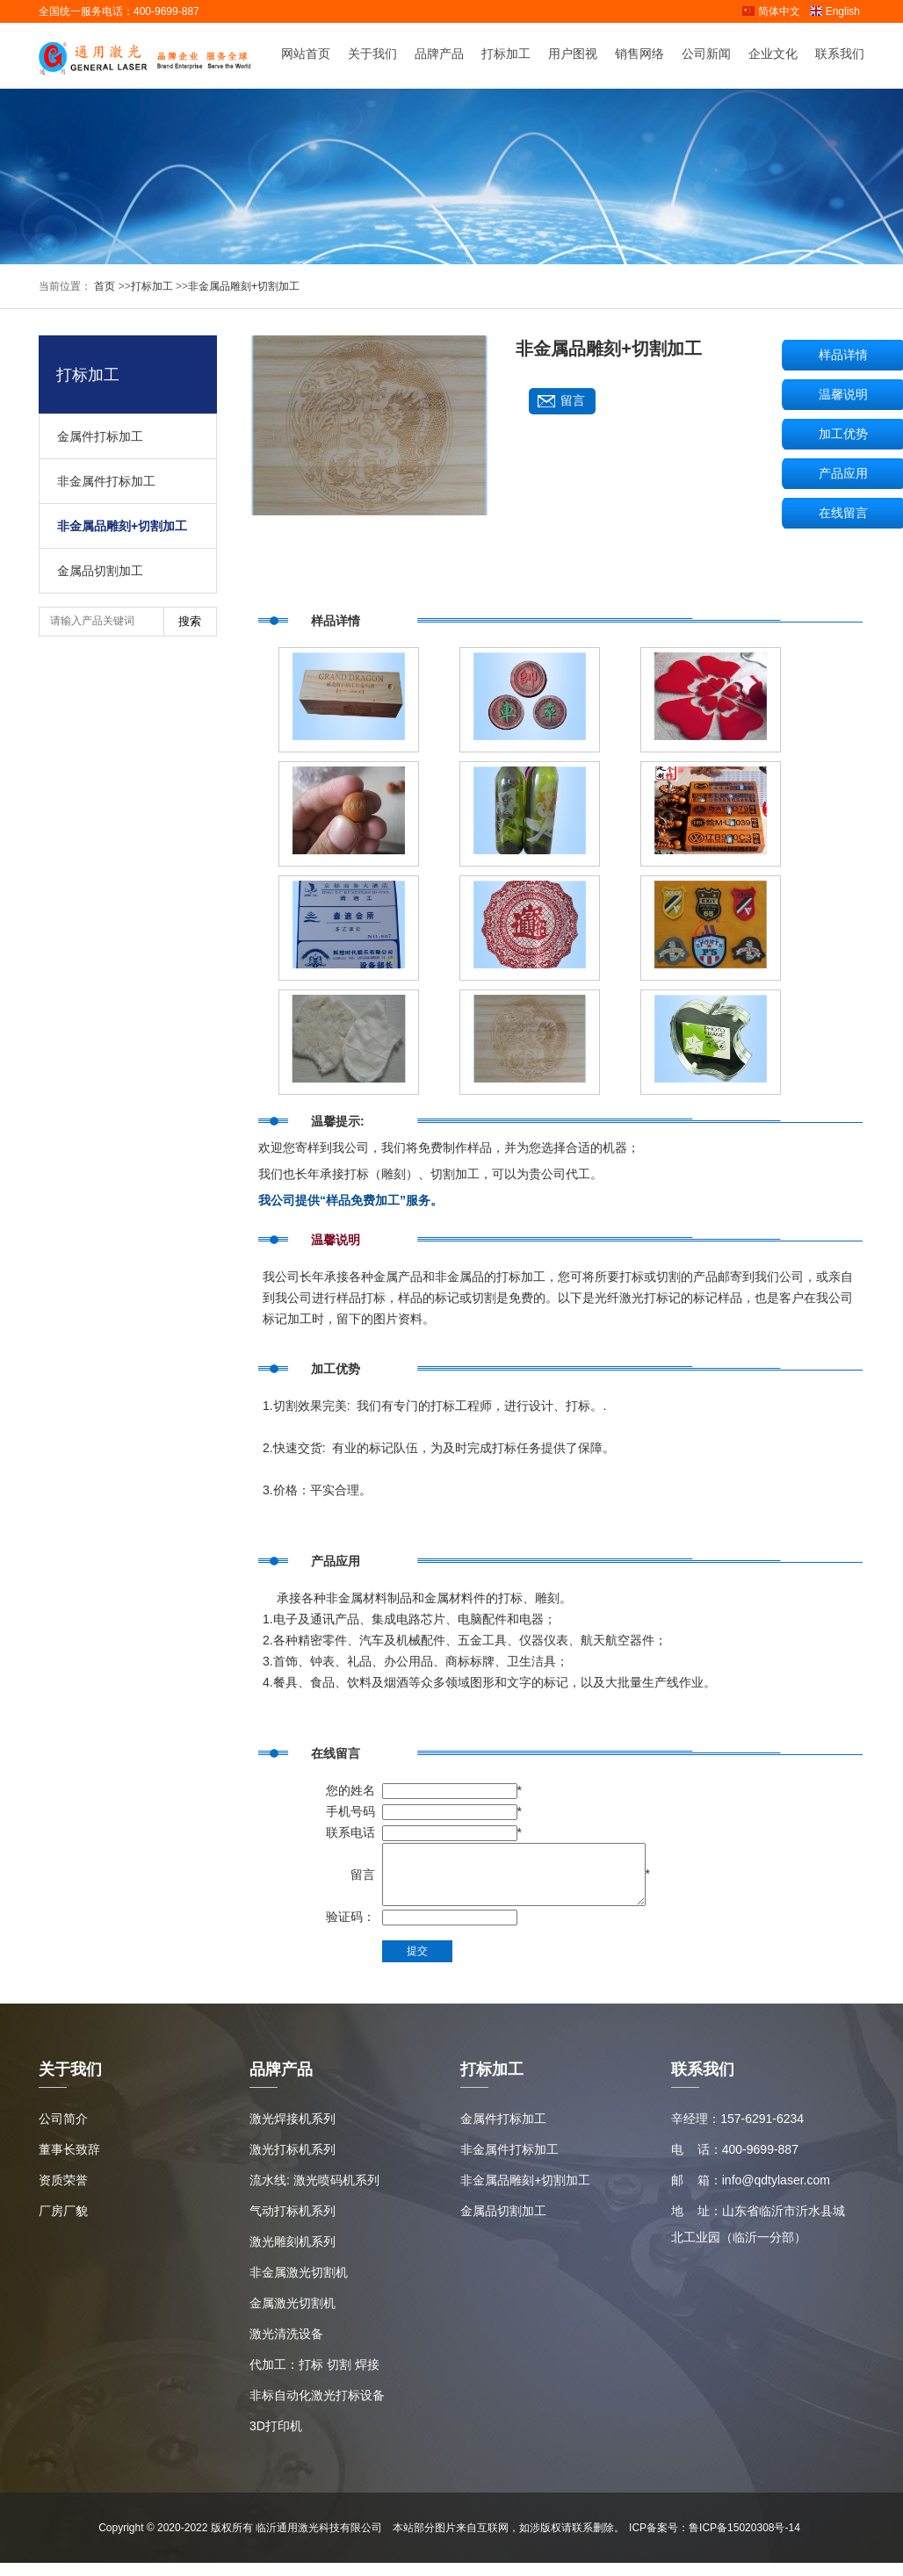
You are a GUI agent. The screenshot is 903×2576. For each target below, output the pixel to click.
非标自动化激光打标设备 (317, 2408)
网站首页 (305, 55)
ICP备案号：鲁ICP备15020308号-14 (714, 2541)
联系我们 (839, 55)
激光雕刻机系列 (292, 2255)
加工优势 (843, 434)
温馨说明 (843, 394)
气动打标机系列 (292, 2224)
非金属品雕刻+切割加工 (244, 286)
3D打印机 (275, 2439)
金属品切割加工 (100, 571)
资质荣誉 (63, 2193)
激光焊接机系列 (292, 2132)
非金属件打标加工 (106, 481)
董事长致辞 (69, 2162)
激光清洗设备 (286, 2347)
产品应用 (843, 473)
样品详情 (843, 355)
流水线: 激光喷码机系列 (314, 2193)
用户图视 (572, 55)
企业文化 (773, 55)
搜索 (189, 621)
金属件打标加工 (100, 436)
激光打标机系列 (292, 2162)
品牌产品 (439, 55)
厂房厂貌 (63, 2224)
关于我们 (372, 55)
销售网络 (639, 55)
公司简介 (63, 2132)
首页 (103, 286)
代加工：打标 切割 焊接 (314, 2378)
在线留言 (843, 513)
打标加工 (506, 55)
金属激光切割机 (292, 2316)
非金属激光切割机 (298, 2285)
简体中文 (770, 11)
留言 (572, 401)
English (834, 11)
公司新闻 (706, 55)
